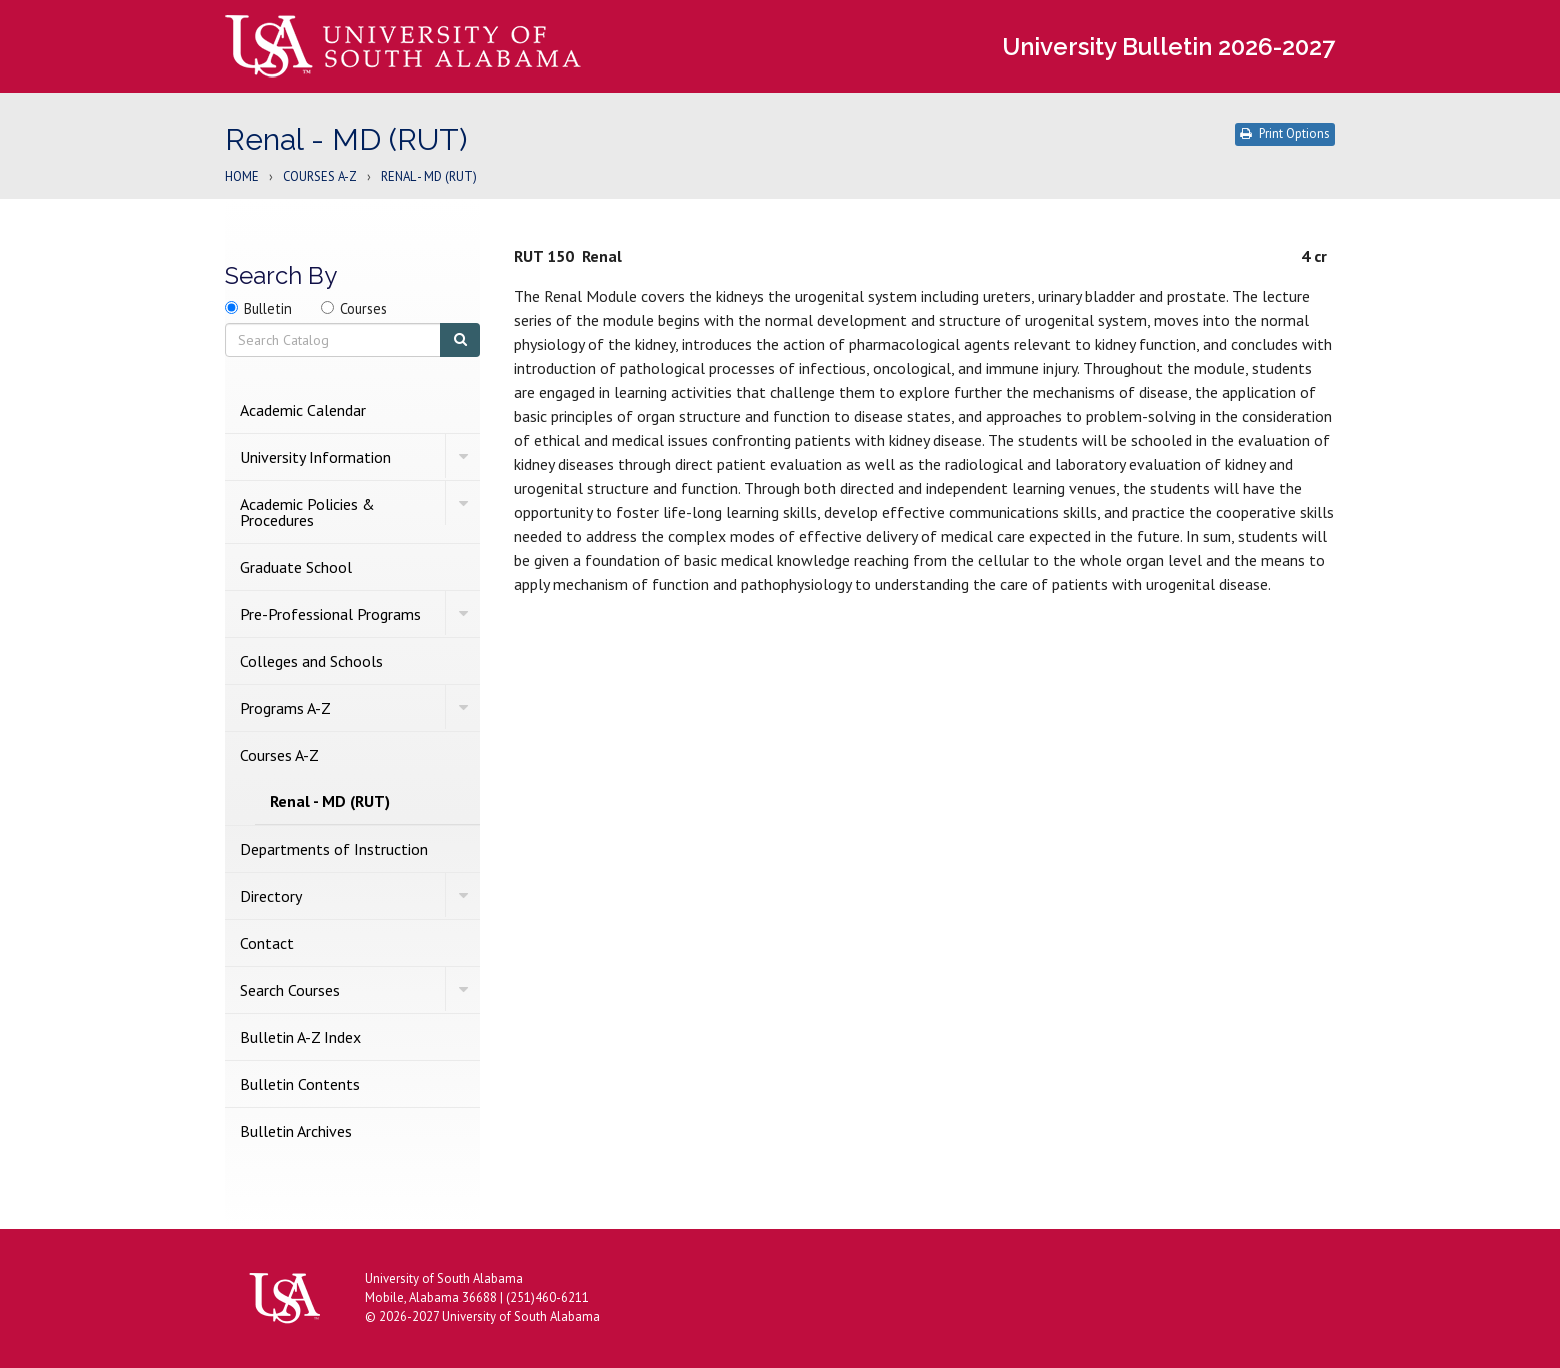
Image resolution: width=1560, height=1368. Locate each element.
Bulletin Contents (300, 1084)
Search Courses (290, 990)
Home (242, 177)
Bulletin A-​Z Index (300, 1037)
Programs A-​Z (285, 708)
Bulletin (268, 308)
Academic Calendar (303, 410)
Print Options (1285, 133)
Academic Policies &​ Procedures (307, 512)
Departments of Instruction (334, 849)
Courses (363, 308)
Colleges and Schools (311, 661)
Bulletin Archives (296, 1131)
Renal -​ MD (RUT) (330, 801)
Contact (267, 943)
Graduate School (296, 567)
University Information (315, 457)
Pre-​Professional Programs (330, 614)
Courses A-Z (320, 177)
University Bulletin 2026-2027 (1168, 46)
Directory (271, 896)
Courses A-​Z (279, 755)
